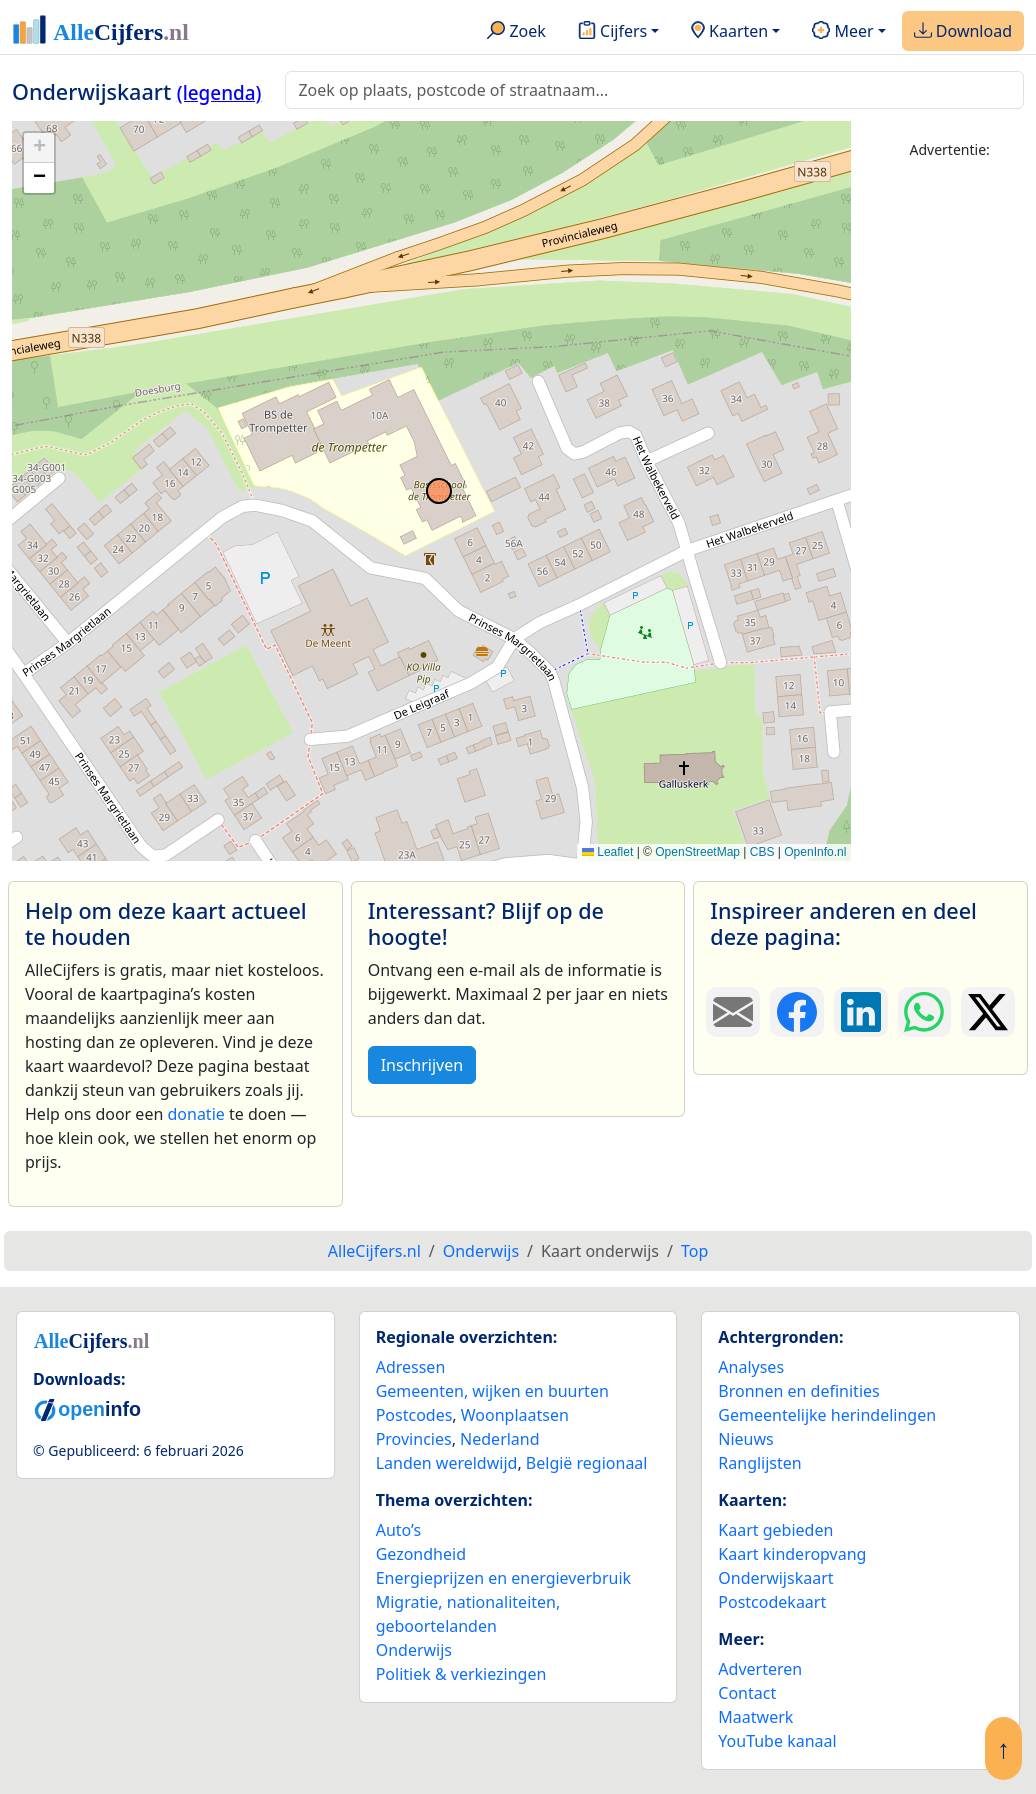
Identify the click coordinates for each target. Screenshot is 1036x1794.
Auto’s (398, 1530)
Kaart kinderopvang (792, 1554)
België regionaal (587, 1463)
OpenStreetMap (697, 852)
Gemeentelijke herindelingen (827, 1415)
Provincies (414, 1439)
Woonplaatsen (515, 1415)
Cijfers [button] (612, 32)
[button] (39, 148)
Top (694, 1251)
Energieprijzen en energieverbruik (503, 1578)
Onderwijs (414, 1650)
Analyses (751, 1367)
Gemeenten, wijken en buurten (492, 1391)
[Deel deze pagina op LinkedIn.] (861, 1012)
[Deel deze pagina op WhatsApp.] (925, 1012)
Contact (747, 1693)
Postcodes (414, 1415)
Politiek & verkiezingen (461, 1674)
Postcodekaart (772, 1602)
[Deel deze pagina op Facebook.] (797, 1012)
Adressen (411, 1367)
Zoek (516, 32)
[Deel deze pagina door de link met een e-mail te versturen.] (733, 1012)
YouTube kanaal (777, 1741)
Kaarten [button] (729, 32)
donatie (195, 1114)
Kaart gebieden (775, 1530)
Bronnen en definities (798, 1391)
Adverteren (760, 1669)
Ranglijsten (759, 1463)
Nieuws (745, 1439)
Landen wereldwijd (447, 1463)
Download (963, 32)
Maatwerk (755, 1717)
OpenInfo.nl (815, 852)
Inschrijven (422, 1065)
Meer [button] (842, 32)
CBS (762, 852)
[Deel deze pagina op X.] (988, 1012)
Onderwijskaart (775, 1578)
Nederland (500, 1439)
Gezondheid (421, 1554)
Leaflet (607, 852)
